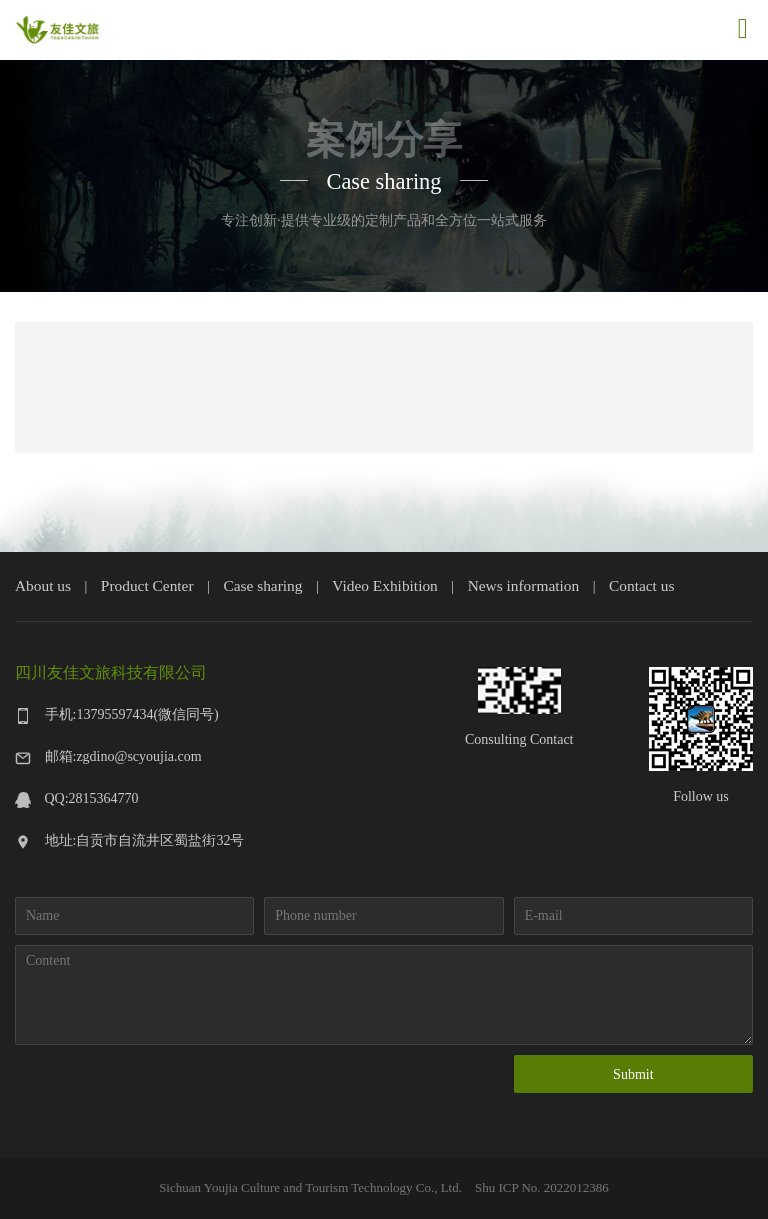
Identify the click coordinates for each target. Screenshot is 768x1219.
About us (43, 585)
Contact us (641, 585)
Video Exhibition (385, 585)
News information (524, 585)
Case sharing (262, 585)
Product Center (147, 585)
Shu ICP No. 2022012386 (540, 1187)
